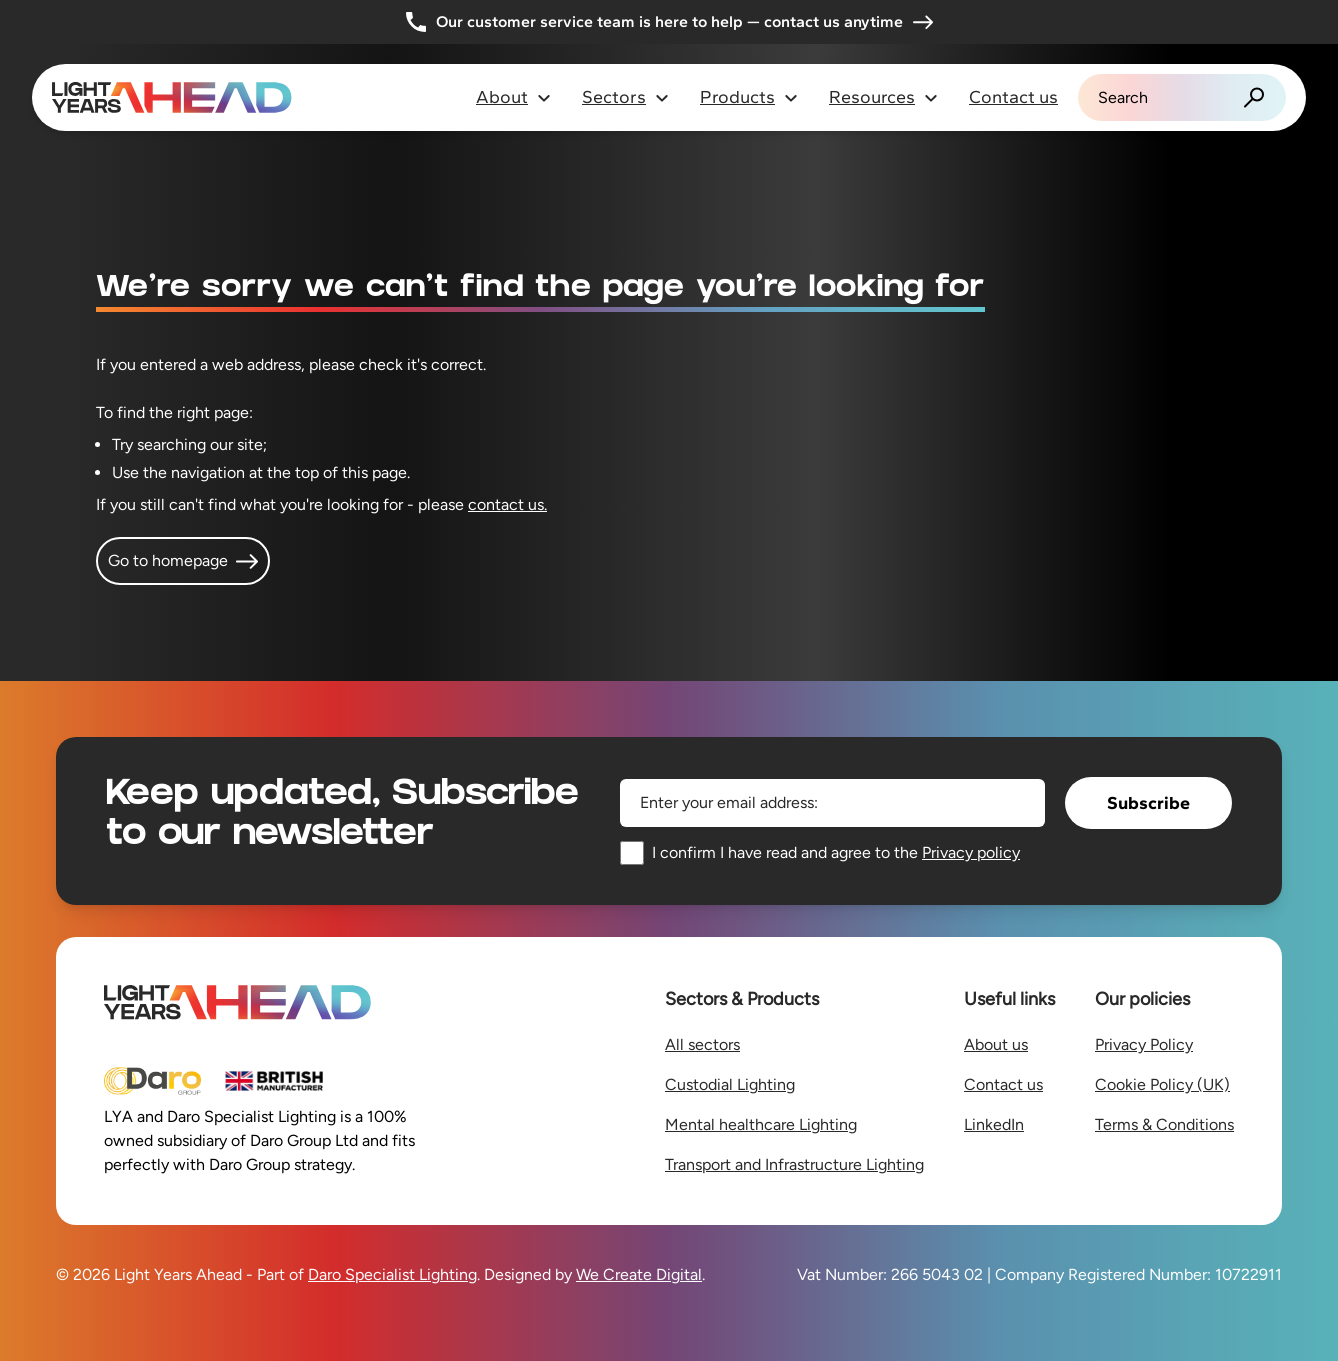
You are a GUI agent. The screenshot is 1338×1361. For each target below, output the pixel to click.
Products (749, 97)
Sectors (626, 97)
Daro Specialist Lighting (392, 1274)
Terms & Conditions (1164, 1124)
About (514, 97)
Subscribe (1148, 803)
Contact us (1013, 97)
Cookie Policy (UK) (1162, 1084)
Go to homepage (183, 560)
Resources (884, 97)
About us (996, 1044)
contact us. (507, 504)
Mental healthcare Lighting (761, 1124)
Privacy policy (971, 852)
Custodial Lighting (730, 1084)
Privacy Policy (1144, 1044)
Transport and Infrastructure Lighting (794, 1164)
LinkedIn (994, 1124)
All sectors (702, 1044)
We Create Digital (639, 1274)
